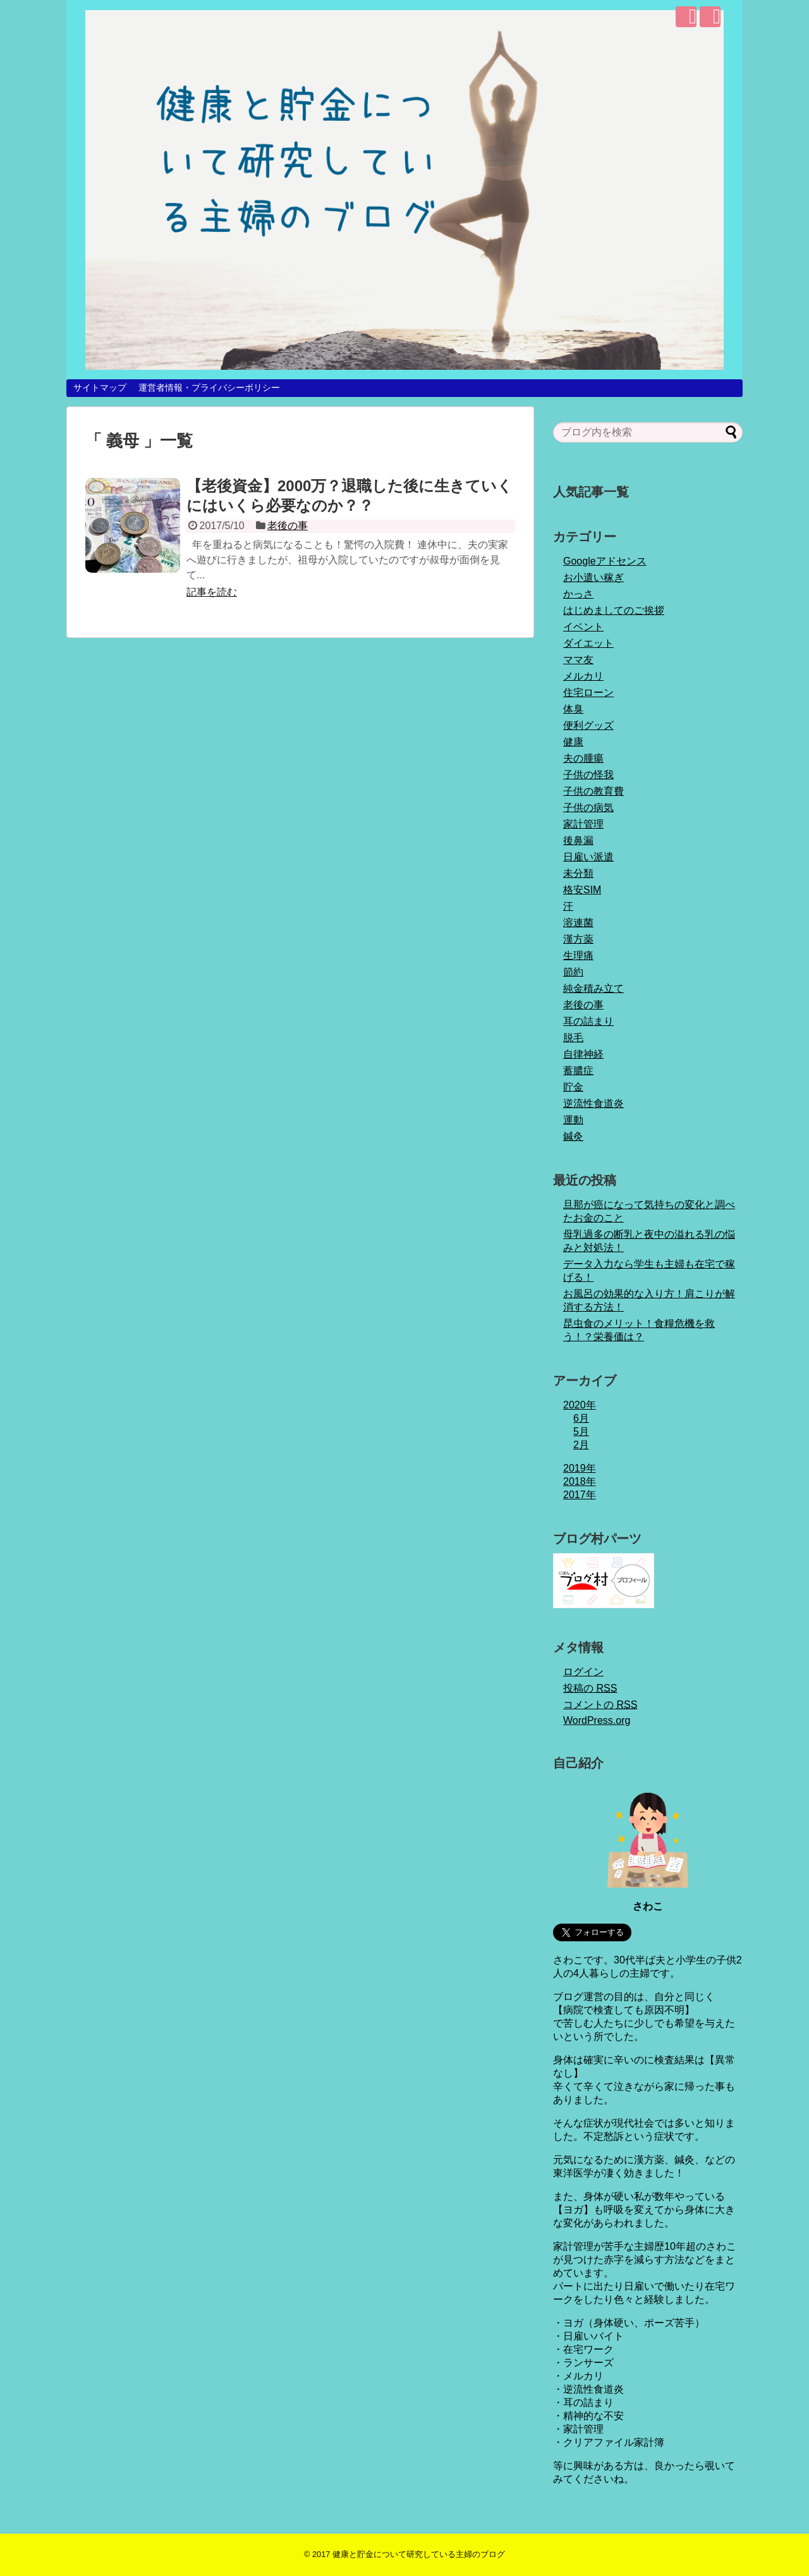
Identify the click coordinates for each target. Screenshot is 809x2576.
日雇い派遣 (588, 857)
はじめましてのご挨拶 (613, 610)
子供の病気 (588, 807)
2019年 (579, 1468)
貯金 (573, 1087)
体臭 (573, 709)
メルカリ (583, 676)
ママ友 (578, 659)
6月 (581, 1418)
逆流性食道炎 (593, 1103)
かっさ (578, 594)
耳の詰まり (588, 1021)
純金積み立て (593, 988)
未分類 (578, 873)
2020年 (579, 1405)
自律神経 (583, 1054)
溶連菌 (578, 922)
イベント (583, 626)
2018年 (579, 1481)
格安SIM (582, 889)
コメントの (600, 1704)
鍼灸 (573, 1136)
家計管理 (583, 824)
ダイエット (588, 643)
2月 (581, 1444)
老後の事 (287, 525)
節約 (573, 972)
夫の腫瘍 (583, 758)
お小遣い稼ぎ (593, 577)
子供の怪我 (588, 774)
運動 (573, 1119)
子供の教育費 (593, 791)
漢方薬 (578, 939)
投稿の (590, 1688)
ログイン (583, 1671)
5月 (581, 1431)
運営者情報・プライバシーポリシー (209, 387)
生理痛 (578, 955)
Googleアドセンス (605, 561)
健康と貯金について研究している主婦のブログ (418, 2554)
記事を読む (211, 592)
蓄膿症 (578, 1070)
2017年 (579, 1494)
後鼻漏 (578, 840)
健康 (573, 741)
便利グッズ (588, 725)
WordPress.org (596, 1720)
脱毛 (573, 1037)
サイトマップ (99, 387)
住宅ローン (588, 692)
